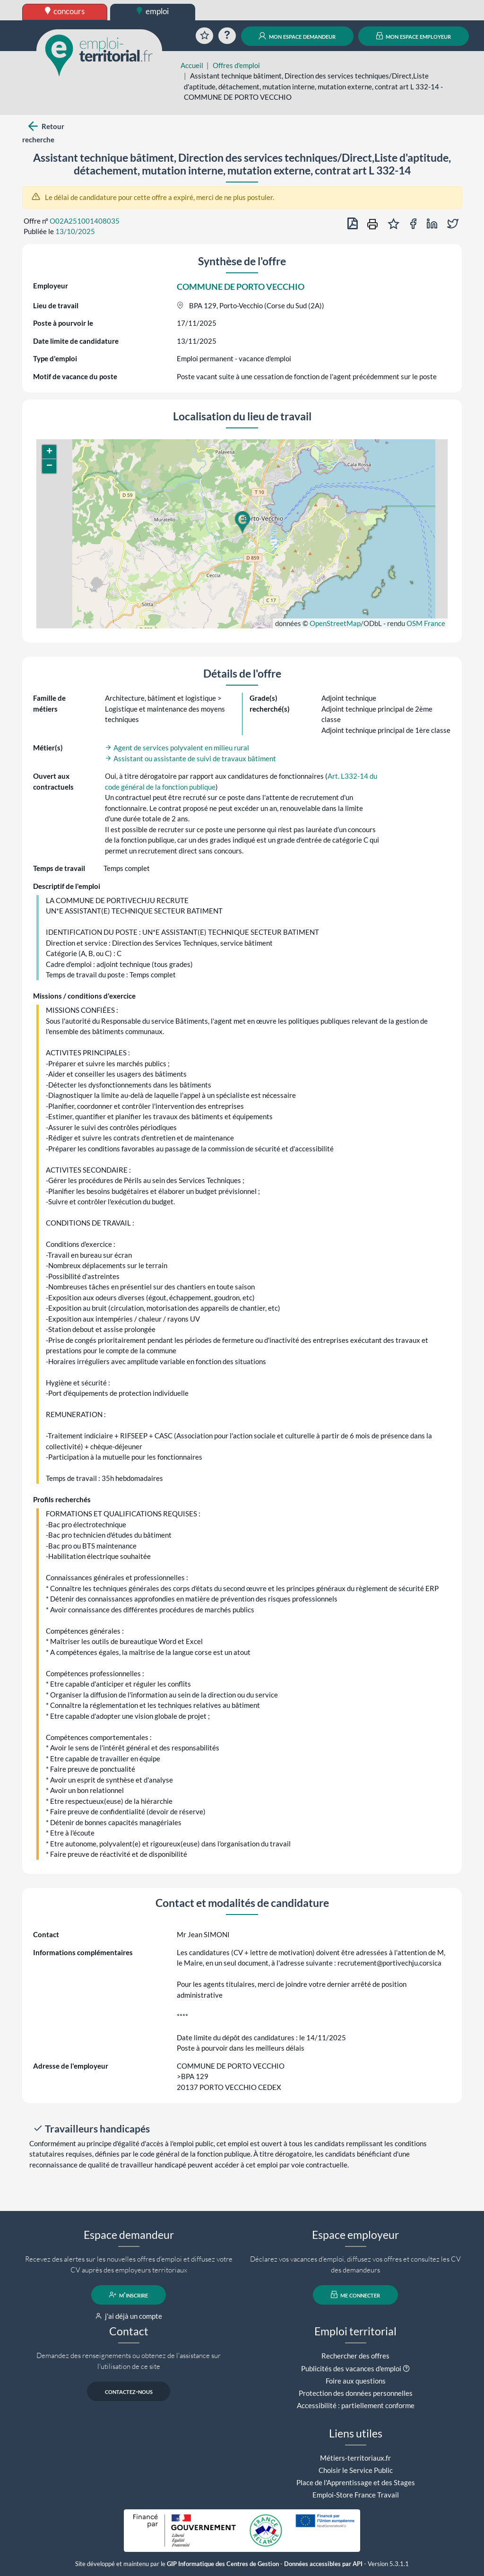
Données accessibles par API (323, 2563)
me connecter (355, 2294)
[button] (242, 522)
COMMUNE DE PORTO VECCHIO (240, 286)
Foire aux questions (356, 2380)
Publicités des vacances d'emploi (351, 2368)
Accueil (192, 65)
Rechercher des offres (355, 2355)
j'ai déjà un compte (129, 2316)
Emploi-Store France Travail (355, 2494)
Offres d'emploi (236, 65)
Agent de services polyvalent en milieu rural (177, 747)
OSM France (425, 623)
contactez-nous (129, 2391)
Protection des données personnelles (356, 2393)
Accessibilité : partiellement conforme (356, 2405)
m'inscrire (128, 2294)
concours (65, 11)
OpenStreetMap (335, 623)
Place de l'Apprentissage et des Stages (355, 2482)
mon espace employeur (413, 36)
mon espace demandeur (297, 36)
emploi (153, 11)
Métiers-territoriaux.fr (355, 2458)
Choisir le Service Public (356, 2470)
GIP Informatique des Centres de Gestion (223, 2563)
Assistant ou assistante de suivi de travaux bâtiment (190, 758)
